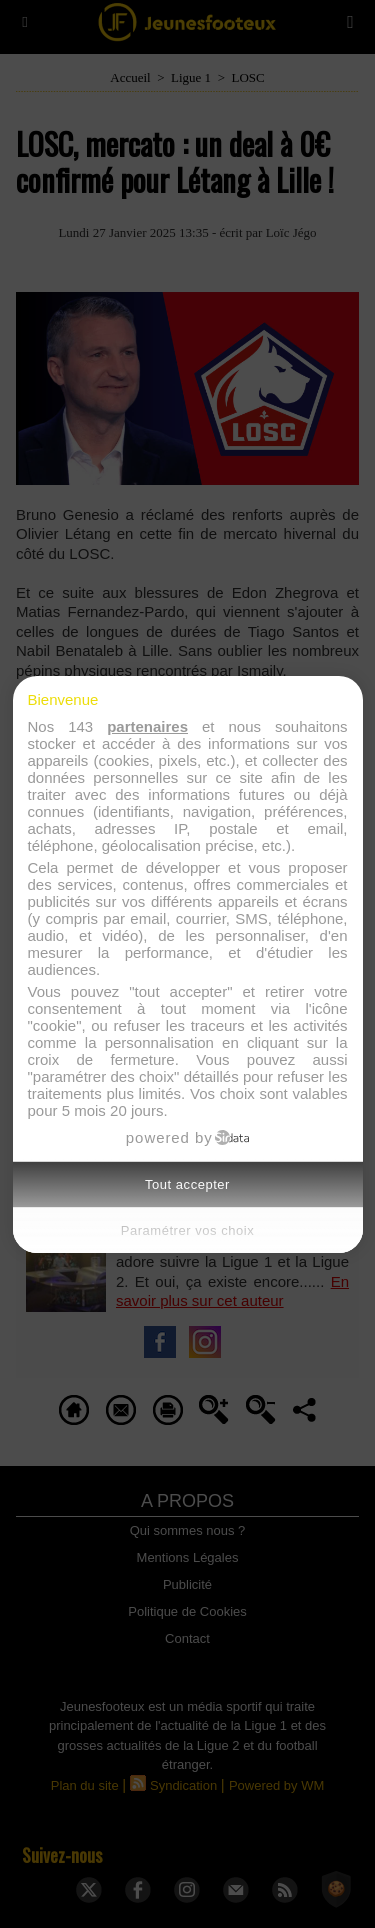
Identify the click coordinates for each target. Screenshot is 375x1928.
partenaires (147, 726)
